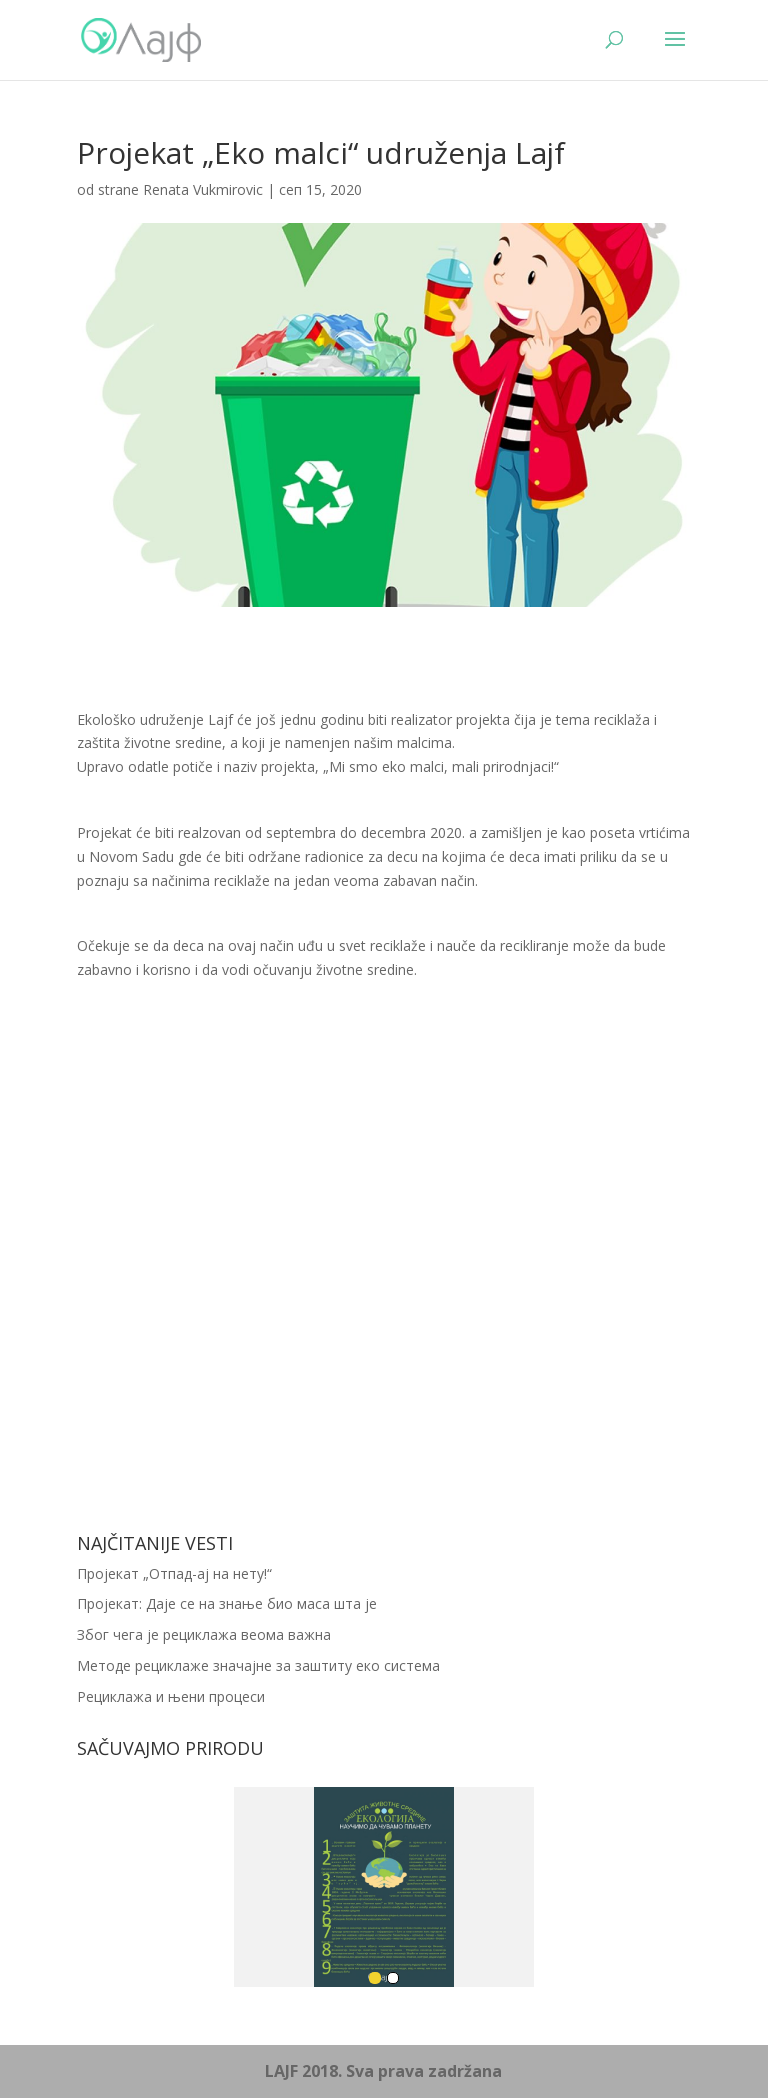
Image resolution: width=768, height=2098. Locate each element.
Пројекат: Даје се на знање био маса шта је (227, 1603)
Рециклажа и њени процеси (171, 1696)
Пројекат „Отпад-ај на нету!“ (174, 1573)
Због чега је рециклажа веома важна (204, 1634)
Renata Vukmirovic (203, 189)
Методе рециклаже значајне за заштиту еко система (258, 1665)
